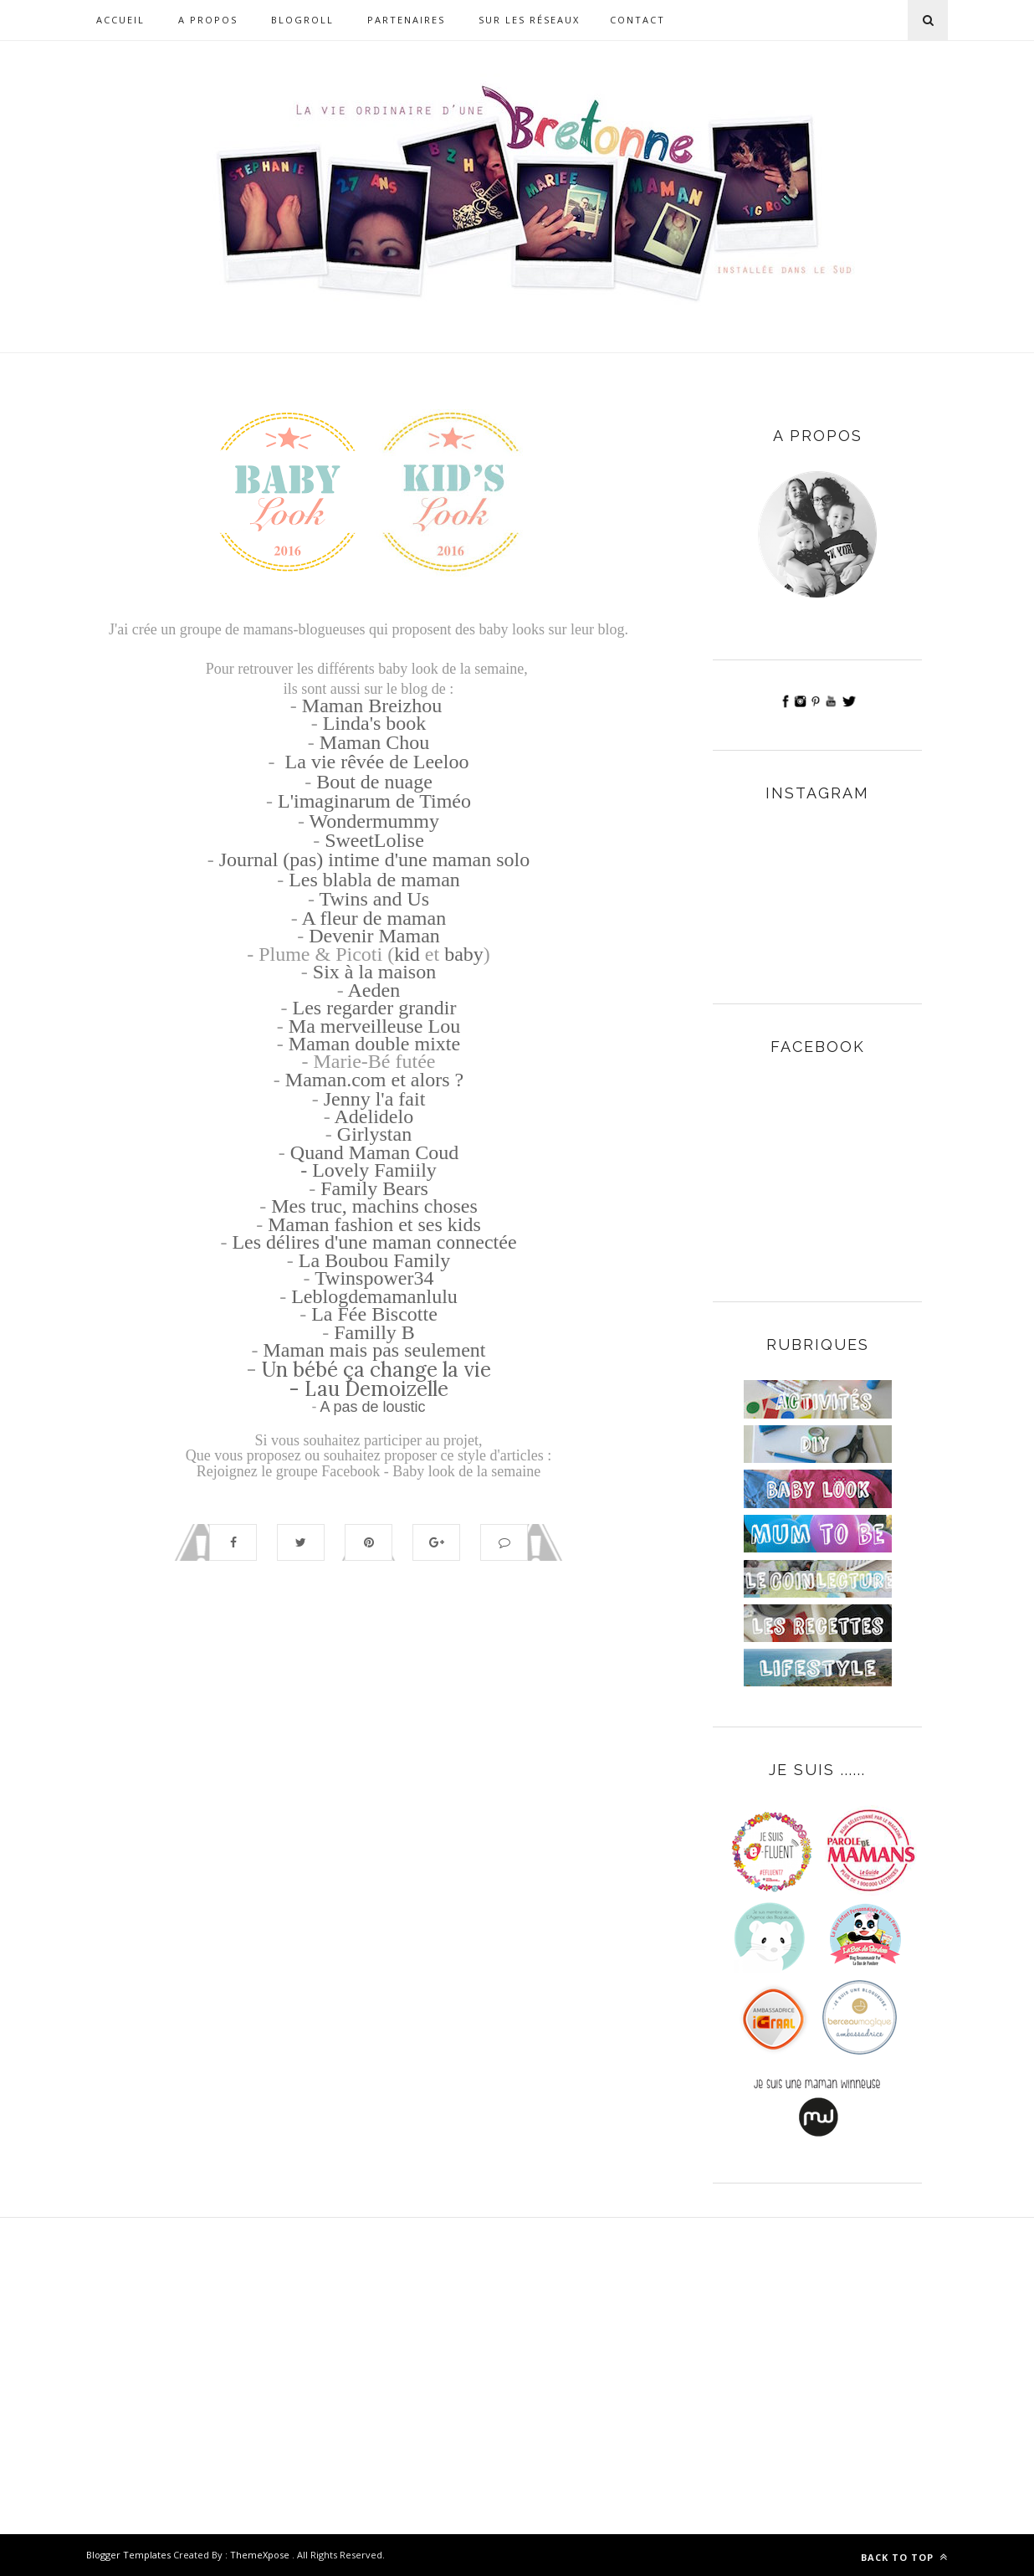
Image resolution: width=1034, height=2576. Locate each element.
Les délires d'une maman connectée (374, 1242)
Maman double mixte (374, 1044)
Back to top (904, 2557)
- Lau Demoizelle (368, 1389)
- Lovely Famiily (368, 1170)
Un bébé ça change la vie (376, 1370)
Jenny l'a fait (375, 1099)
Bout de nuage (374, 782)
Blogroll (302, 19)
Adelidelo (374, 1116)
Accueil (120, 19)
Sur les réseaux (529, 19)
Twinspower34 (374, 1278)
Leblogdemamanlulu (374, 1296)
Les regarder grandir (375, 1008)
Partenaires (406, 19)
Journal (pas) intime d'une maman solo (374, 859)
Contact (637, 19)
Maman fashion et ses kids (374, 1224)
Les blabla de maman (374, 879)
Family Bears (374, 1188)
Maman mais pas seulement (375, 1350)
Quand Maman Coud (374, 1152)
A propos (208, 19)
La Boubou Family (374, 1260)
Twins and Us (374, 899)
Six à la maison (374, 972)
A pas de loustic (372, 1406)
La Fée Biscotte (374, 1314)
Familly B (374, 1332)
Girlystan (374, 1134)
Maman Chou (374, 742)
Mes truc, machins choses (374, 1206)
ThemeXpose (260, 2554)
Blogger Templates (128, 2554)
